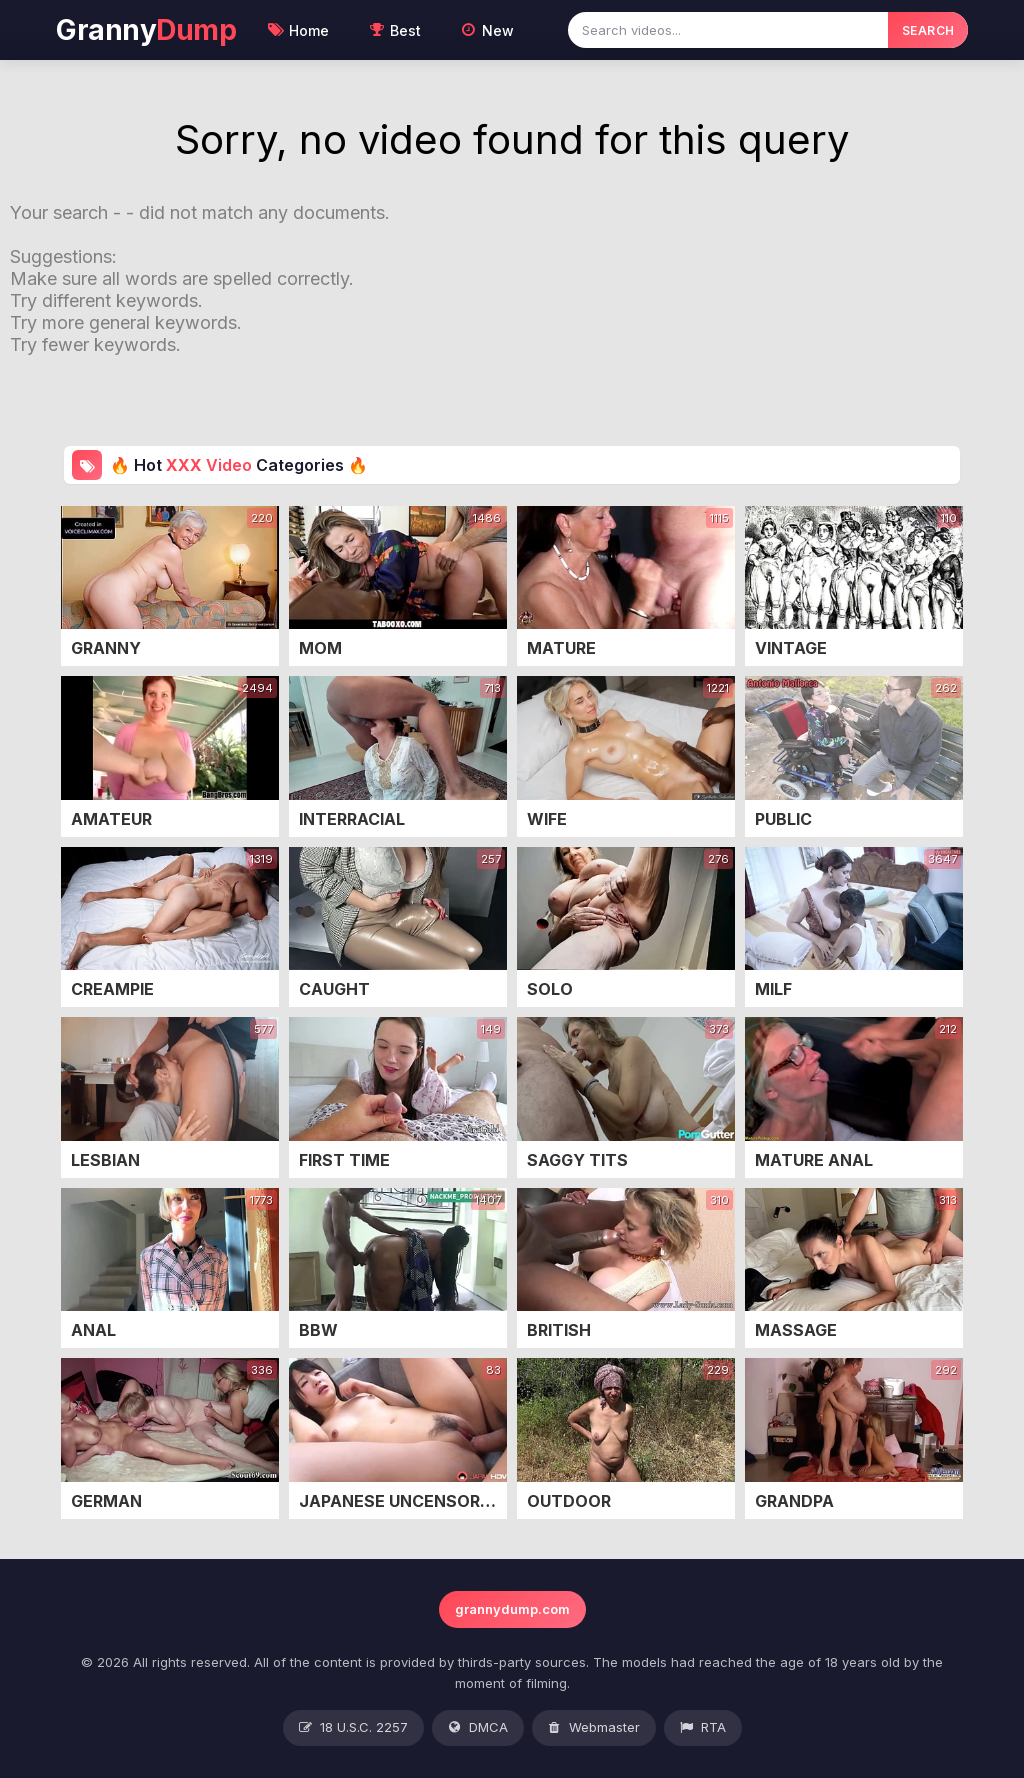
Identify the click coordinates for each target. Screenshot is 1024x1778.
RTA (703, 1728)
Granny (146, 30)
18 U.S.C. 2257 (353, 1728)
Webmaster (594, 1728)
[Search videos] (728, 30)
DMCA (478, 1728)
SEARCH (928, 30)
